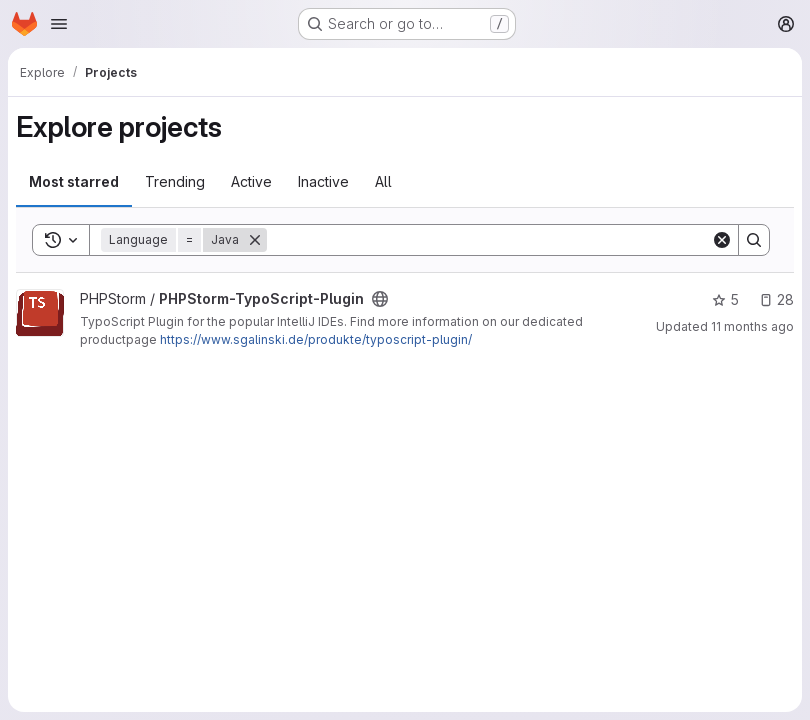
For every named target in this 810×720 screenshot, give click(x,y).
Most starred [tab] (74, 181)
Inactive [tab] (323, 181)
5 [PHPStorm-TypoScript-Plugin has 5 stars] (725, 299)
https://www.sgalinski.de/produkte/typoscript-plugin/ (316, 339)
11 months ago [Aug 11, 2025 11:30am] (752, 326)
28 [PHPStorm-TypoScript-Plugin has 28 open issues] (776, 299)
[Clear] (722, 240)
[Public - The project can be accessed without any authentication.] (380, 299)
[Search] (489, 240)
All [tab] (383, 181)
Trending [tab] (175, 181)
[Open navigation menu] (59, 24)
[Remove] (255, 240)
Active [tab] (251, 181)
